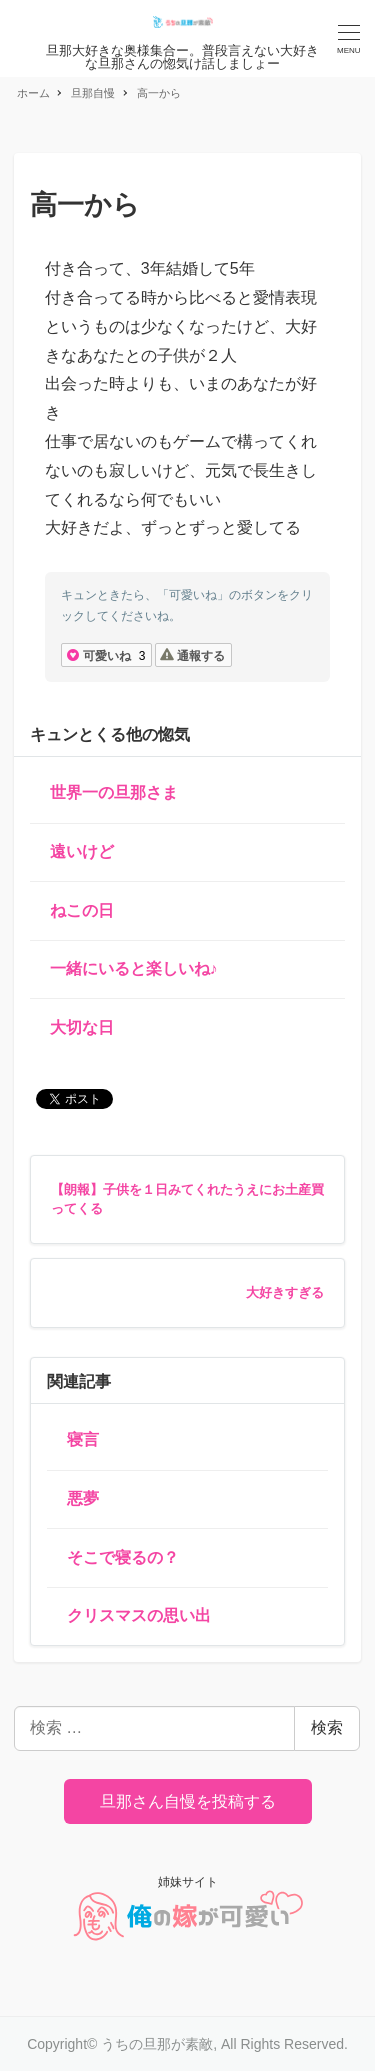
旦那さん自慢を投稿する (188, 1801)
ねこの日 (82, 910)
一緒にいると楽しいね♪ (134, 968)
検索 (327, 1727)
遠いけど (82, 851)
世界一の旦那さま (114, 792)
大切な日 (82, 1027)
